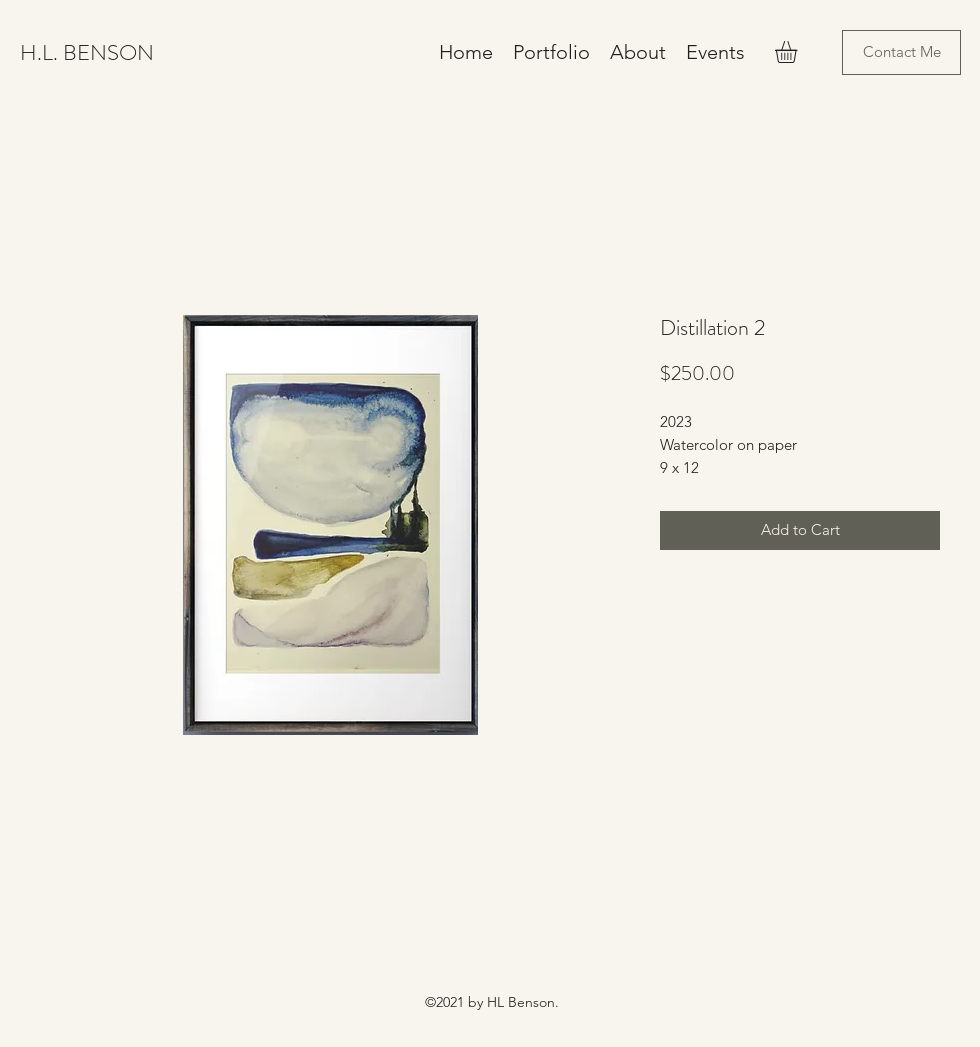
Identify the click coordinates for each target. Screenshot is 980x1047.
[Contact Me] (901, 52)
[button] (799, 52)
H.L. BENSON (87, 52)
